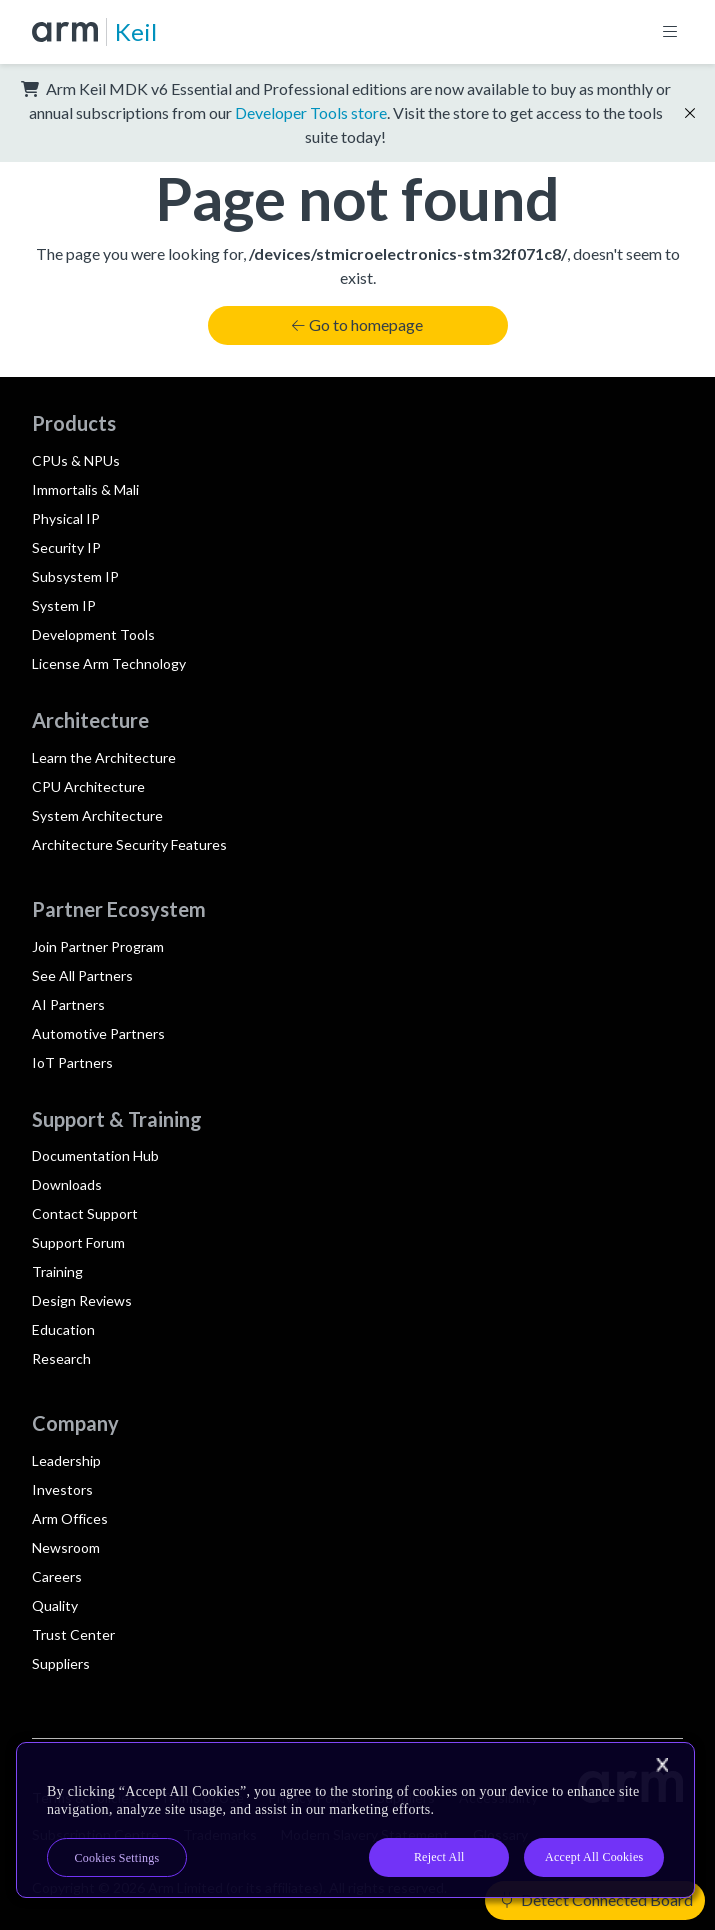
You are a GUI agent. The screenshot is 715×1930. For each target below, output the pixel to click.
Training (57, 1271)
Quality (55, 1605)
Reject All (439, 1857)
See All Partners (82, 975)
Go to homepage (357, 324)
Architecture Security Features (129, 844)
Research (61, 1358)
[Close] (662, 1765)
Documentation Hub (95, 1155)
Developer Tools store (311, 112)
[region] (355, 1820)
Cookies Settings (117, 1858)
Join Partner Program (98, 946)
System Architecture (97, 815)
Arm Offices (70, 1518)
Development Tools (93, 634)
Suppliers (61, 1663)
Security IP (66, 547)
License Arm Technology (109, 663)
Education (63, 1329)
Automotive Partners (98, 1033)
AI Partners (68, 1004)
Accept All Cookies (594, 1857)
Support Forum (78, 1242)
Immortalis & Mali (85, 489)
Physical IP (66, 518)
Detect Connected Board (597, 1899)
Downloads (67, 1184)
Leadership (66, 1460)
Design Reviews (82, 1300)
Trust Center (73, 1634)
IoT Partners (72, 1062)
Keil (136, 31)
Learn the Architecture (104, 757)
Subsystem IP (75, 576)
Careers (57, 1576)
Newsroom (66, 1547)
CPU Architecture (88, 786)
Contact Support (85, 1213)
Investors (62, 1489)
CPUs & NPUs (76, 460)
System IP (64, 605)
